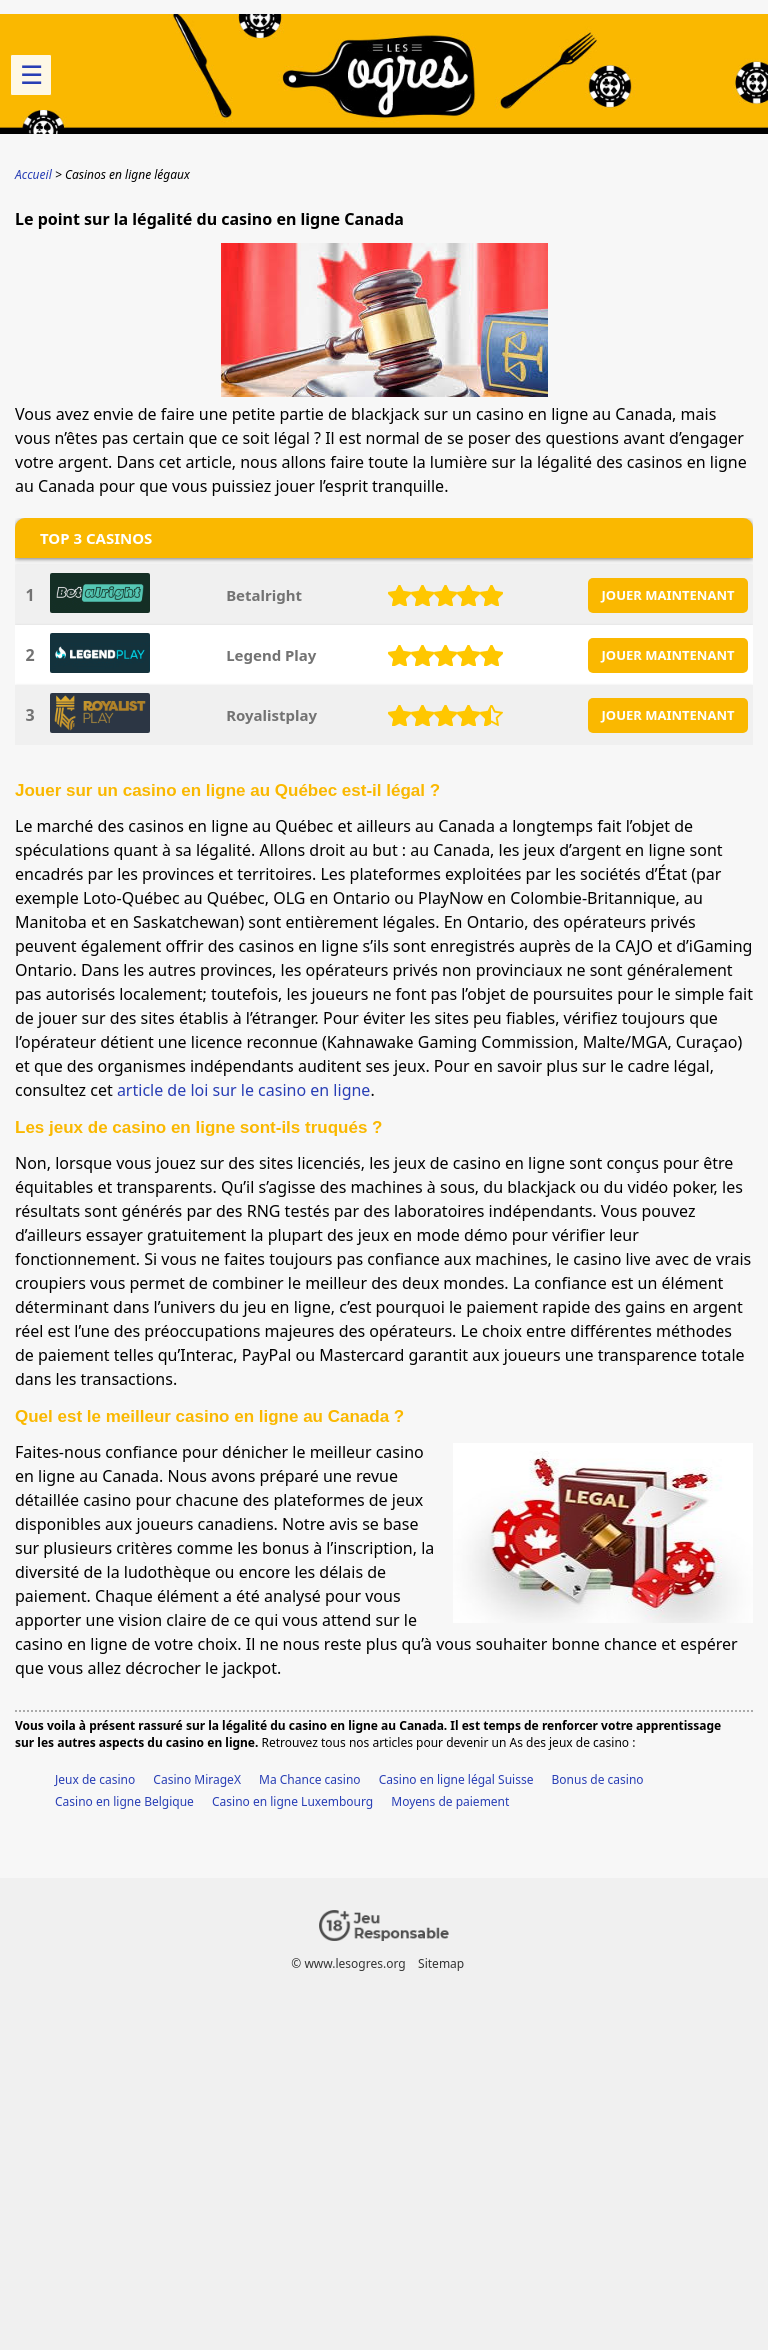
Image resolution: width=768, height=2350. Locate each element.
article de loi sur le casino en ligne (244, 1090)
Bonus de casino (598, 1779)
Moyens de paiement (450, 1801)
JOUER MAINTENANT (668, 595)
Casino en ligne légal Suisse (456, 1779)
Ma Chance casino (310, 1779)
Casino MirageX (197, 1779)
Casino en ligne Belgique (124, 1801)
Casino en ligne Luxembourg (292, 1801)
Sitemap (441, 1963)
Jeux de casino (95, 1779)
